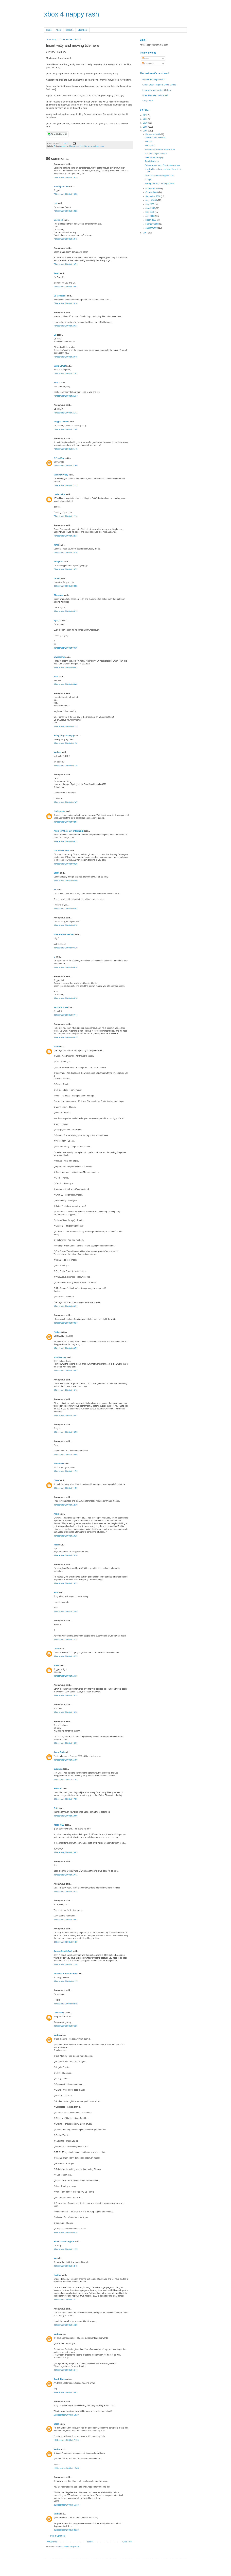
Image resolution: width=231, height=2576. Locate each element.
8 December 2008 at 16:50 (66, 1760)
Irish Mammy (60, 1357)
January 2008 (151, 228)
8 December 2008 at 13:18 (66, 1536)
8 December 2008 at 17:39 (66, 1799)
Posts (145, 58)
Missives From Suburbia (65, 1973)
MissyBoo (58, 561)
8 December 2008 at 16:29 (66, 1743)
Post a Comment (57, 2536)
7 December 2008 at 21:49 (66, 449)
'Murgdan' (58, 595)
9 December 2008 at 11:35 (66, 2249)
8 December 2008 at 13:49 (66, 1611)
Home (49, 30)
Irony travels (148, 100)
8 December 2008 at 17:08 (66, 1779)
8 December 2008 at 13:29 (66, 1583)
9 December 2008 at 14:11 (66, 2300)
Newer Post (52, 2542)
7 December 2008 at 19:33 (66, 194)
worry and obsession (96, 146)
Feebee (57, 1332)
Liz (55, 335)
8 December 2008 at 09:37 (66, 1323)
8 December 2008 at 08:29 (66, 1037)
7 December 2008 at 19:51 (66, 264)
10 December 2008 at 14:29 (66, 2415)
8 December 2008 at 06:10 (66, 998)
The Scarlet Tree (61, 850)
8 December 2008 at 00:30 (66, 648)
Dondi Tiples (60, 2379)
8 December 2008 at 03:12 (66, 841)
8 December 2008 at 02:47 (66, 802)
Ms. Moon (58, 220)
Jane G (57, 382)
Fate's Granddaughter (64, 2241)
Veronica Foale (61, 1007)
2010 (145, 123)
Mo (55, 2258)
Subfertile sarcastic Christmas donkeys (162, 165)
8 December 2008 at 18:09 (66, 1816)
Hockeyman (59, 811)
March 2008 (151, 220)
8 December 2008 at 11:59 (66, 1488)
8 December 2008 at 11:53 (66, 1471)
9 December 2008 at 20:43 (66, 2392)
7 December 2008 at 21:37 (66, 396)
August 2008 (151, 200)
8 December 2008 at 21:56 (66, 1964)
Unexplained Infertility (77, 146)
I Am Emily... (59, 2013)
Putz (56, 1808)
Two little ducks (151, 161)
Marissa (57, 752)
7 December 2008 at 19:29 (66, 177)
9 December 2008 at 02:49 (66, 2004)
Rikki (56, 1592)
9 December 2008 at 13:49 (66, 2266)
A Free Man (59, 458)
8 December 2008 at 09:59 (66, 1348)
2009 (145, 127)
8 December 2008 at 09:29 (66, 1306)
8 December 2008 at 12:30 (66, 1505)
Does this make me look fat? (155, 95)
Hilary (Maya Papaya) (64, 735)
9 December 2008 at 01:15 (66, 1981)
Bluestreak (59, 1464)
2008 (145, 131)
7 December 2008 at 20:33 (66, 326)
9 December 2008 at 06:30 (66, 2026)
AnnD (56, 1514)
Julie (56, 676)
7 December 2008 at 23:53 (66, 569)
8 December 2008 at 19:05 (66, 1852)
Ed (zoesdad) (60, 296)
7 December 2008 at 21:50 (66, 466)
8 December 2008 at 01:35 (66, 766)
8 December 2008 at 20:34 (66, 1891)
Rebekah (58, 1788)
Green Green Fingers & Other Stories (159, 85)
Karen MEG (59, 1825)
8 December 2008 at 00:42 (66, 667)
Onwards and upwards (155, 138)
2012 (145, 115)
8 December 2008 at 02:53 (66, 822)
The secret (149, 145)
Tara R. (57, 578)
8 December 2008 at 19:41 (66, 1875)
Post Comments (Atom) (68, 2546)
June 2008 (150, 208)
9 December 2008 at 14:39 (66, 2325)
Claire (56, 1480)
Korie (56, 1545)
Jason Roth (59, 1752)
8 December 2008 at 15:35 (66, 1695)
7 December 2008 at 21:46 (66, 429)
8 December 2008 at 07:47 (66, 1015)
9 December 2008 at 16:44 (66, 2370)
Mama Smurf (60, 366)
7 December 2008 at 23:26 (66, 553)
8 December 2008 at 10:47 (66, 1415)
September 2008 (153, 196)
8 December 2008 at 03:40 (66, 880)
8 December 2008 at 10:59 (66, 1454)
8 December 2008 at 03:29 (66, 864)
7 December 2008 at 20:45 (66, 357)
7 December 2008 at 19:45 (66, 239)
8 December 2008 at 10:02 (66, 1370)
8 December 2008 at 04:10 (66, 925)
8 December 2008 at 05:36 (66, 967)
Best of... (70, 30)
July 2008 (150, 204)
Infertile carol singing (154, 157)
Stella (56, 1665)
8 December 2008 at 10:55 (66, 1432)
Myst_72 (58, 620)
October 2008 (151, 192)
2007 (145, 233)
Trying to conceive (61, 146)
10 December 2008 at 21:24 (66, 2440)
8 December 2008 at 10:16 (66, 1390)
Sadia (56, 2424)
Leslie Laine (59, 494)
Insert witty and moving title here (157, 90)
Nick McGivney (61, 475)
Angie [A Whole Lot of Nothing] (69, 831)
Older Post (127, 2542)
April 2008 (150, 216)
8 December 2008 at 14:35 (66, 1656)
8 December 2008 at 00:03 (66, 586)
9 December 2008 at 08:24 (66, 2232)
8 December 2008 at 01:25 (66, 726)
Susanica (58, 1769)
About (58, 30)
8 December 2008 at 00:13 (66, 611)
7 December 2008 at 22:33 (66, 536)
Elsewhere (82, 30)
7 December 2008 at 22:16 (66, 516)
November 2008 (152, 188)
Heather (57, 2275)
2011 (145, 119)
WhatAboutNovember (64, 934)
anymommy (59, 657)
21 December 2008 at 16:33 (66, 2505)
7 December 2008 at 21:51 (66, 485)
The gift (148, 141)
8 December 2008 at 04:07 (66, 908)
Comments (148, 64)
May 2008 (150, 212)
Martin (57, 1046)
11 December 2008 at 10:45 (66, 2468)
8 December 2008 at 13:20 (66, 1555)
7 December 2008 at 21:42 (66, 413)
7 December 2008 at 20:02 (66, 287)
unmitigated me (61, 186)
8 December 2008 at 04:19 (66, 948)
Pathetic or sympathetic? (154, 79)
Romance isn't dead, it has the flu (160, 149)
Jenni (56, 545)
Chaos (57, 1648)
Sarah (56, 273)
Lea (55, 203)
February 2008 (152, 224)
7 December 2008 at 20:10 (66, 303)
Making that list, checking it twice (159, 183)
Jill (55, 889)
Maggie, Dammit (61, 422)
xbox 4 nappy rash (71, 14)
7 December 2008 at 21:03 (66, 373)
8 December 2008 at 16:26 (66, 1712)
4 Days (148, 179)
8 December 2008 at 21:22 (66, 1942)
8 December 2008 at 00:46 (66, 684)
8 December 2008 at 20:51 (66, 1919)
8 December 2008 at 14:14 (66, 1640)
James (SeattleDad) (63, 1951)
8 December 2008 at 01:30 (66, 743)
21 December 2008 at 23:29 (66, 2530)
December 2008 (152, 134)
